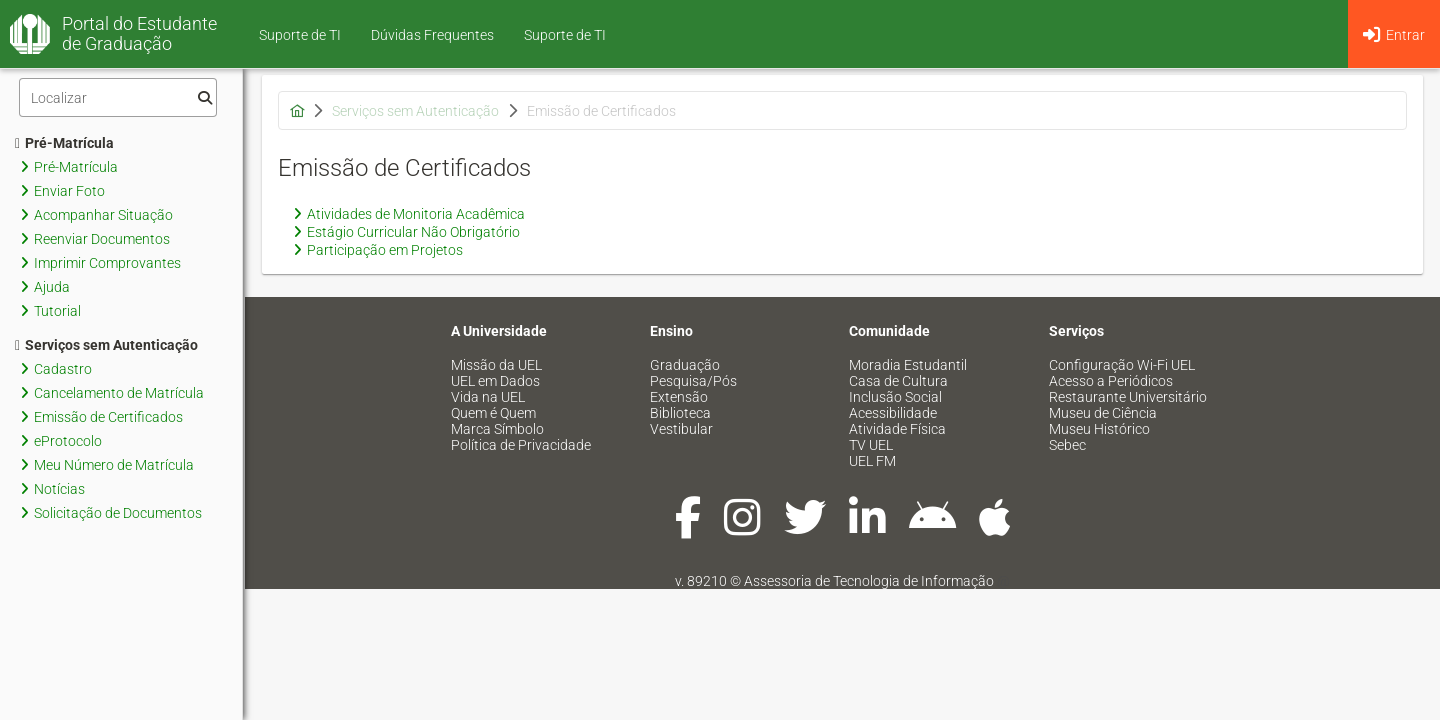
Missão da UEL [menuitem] (496, 365)
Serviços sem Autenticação (106, 345)
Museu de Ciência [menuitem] (1103, 413)
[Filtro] (118, 97)
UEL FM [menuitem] (872, 461)
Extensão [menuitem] (679, 397)
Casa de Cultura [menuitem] (898, 381)
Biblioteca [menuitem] (680, 413)
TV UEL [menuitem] (871, 445)
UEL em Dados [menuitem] (495, 381)
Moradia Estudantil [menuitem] (908, 365)
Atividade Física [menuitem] (897, 429)
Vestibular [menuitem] (681, 429)
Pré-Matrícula (64, 143)
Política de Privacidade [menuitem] (521, 445)
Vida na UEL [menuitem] (488, 397)
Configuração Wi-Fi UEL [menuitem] (1122, 365)
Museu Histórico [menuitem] (1099, 429)
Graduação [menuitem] (685, 365)
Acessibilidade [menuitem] (893, 413)
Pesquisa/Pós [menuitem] (693, 381)
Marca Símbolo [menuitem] (497, 429)
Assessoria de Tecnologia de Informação (869, 581)
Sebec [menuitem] (1067, 445)
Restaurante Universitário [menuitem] (1128, 397)
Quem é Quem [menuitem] (493, 413)
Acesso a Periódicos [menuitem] (1111, 381)
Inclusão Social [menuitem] (895, 397)
